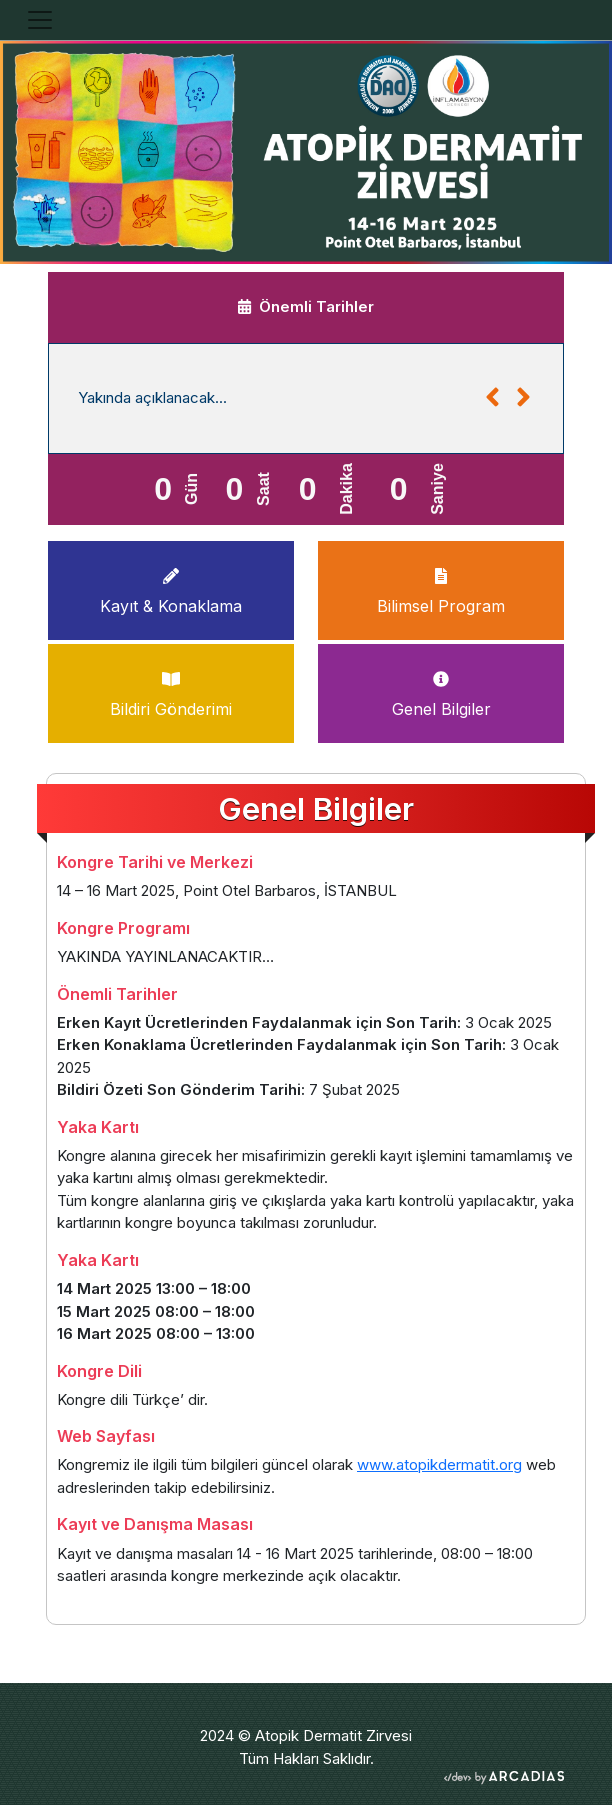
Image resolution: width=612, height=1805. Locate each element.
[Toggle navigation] (40, 20)
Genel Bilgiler (441, 691)
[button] (492, 398)
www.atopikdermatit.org (439, 1464)
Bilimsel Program (441, 588)
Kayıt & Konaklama (171, 588)
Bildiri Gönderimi (171, 691)
